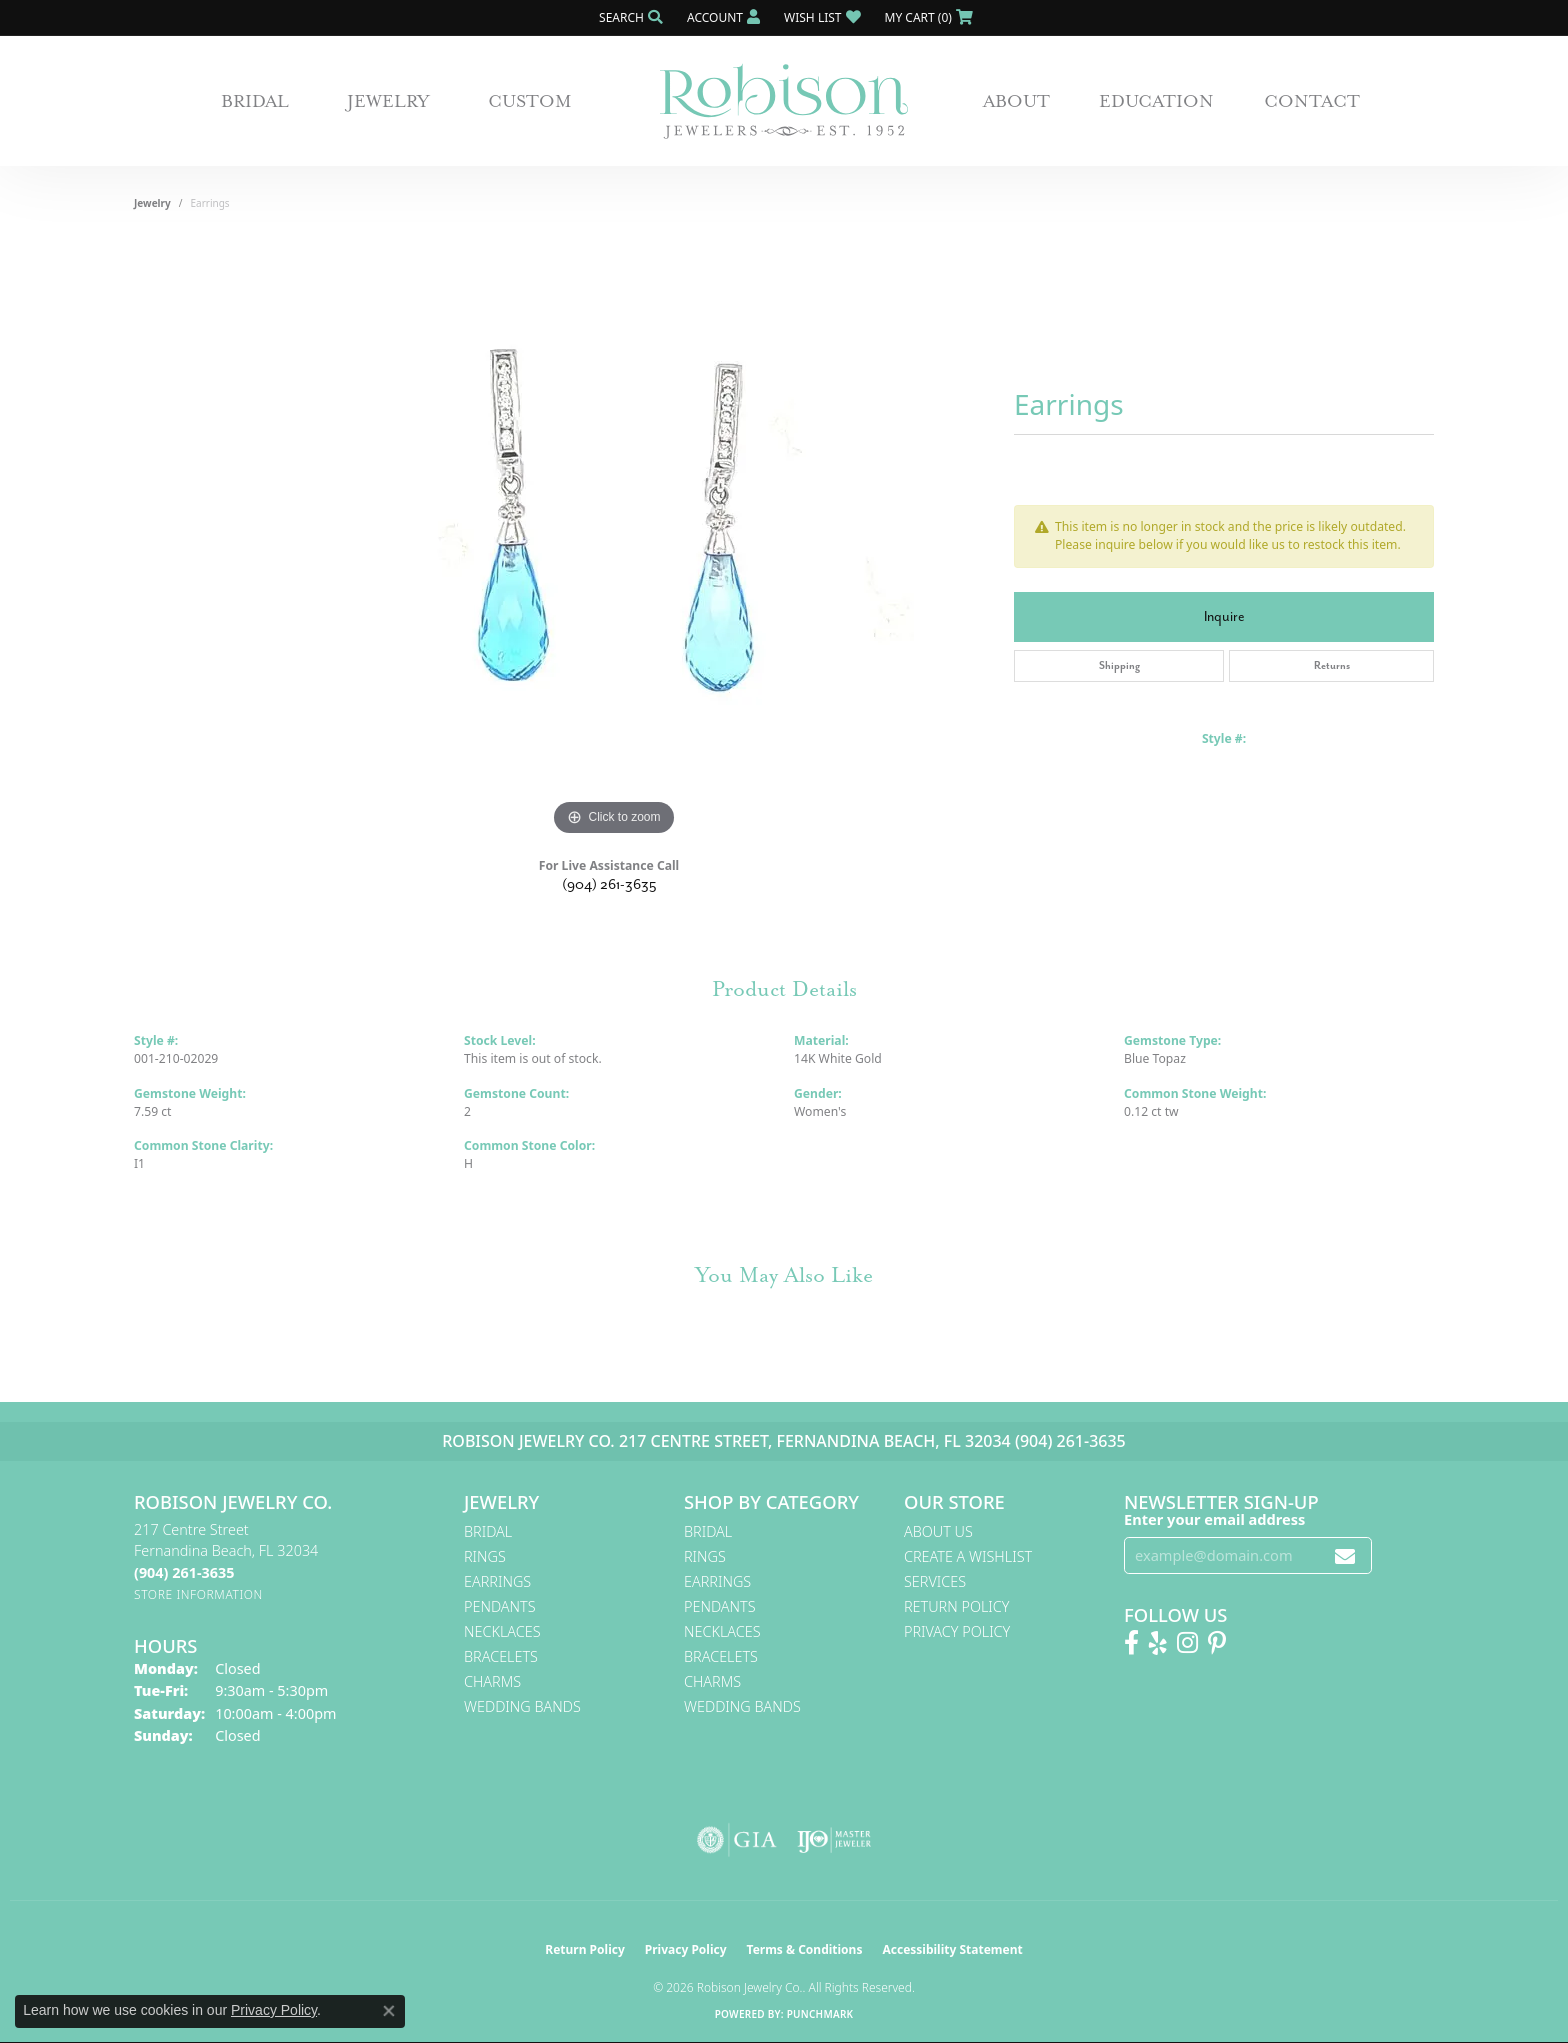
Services (935, 1581)
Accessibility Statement (952, 1949)
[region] (614, 541)
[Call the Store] (184, 1572)
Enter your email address (1214, 1519)
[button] (629, 17)
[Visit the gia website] (737, 1840)
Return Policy (957, 1606)
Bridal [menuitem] (488, 1531)
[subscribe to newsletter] (1345, 1555)
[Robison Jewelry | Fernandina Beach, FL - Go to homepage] (784, 101)
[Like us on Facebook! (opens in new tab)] (1131, 1643)
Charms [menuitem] (492, 1681)
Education (1156, 101)
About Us (938, 1531)
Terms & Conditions (805, 1949)
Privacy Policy (957, 1631)
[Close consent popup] (389, 2011)
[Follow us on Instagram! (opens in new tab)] (1187, 1643)
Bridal (255, 101)
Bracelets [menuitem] (501, 1656)
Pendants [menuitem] (500, 1606)
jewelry (152, 203)
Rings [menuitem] (485, 1556)
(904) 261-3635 (609, 884)
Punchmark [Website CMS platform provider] (820, 2014)
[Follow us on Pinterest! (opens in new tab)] (1217, 1643)
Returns (1332, 665)
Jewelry (388, 101)
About (1016, 101)
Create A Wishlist (968, 1556)
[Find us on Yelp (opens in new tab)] (1158, 1643)
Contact (1312, 101)
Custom (530, 101)
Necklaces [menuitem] (502, 1631)
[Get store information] (198, 1594)
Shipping (1119, 665)
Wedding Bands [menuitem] (522, 1706)
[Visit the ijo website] (834, 1840)
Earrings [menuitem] (497, 1581)
